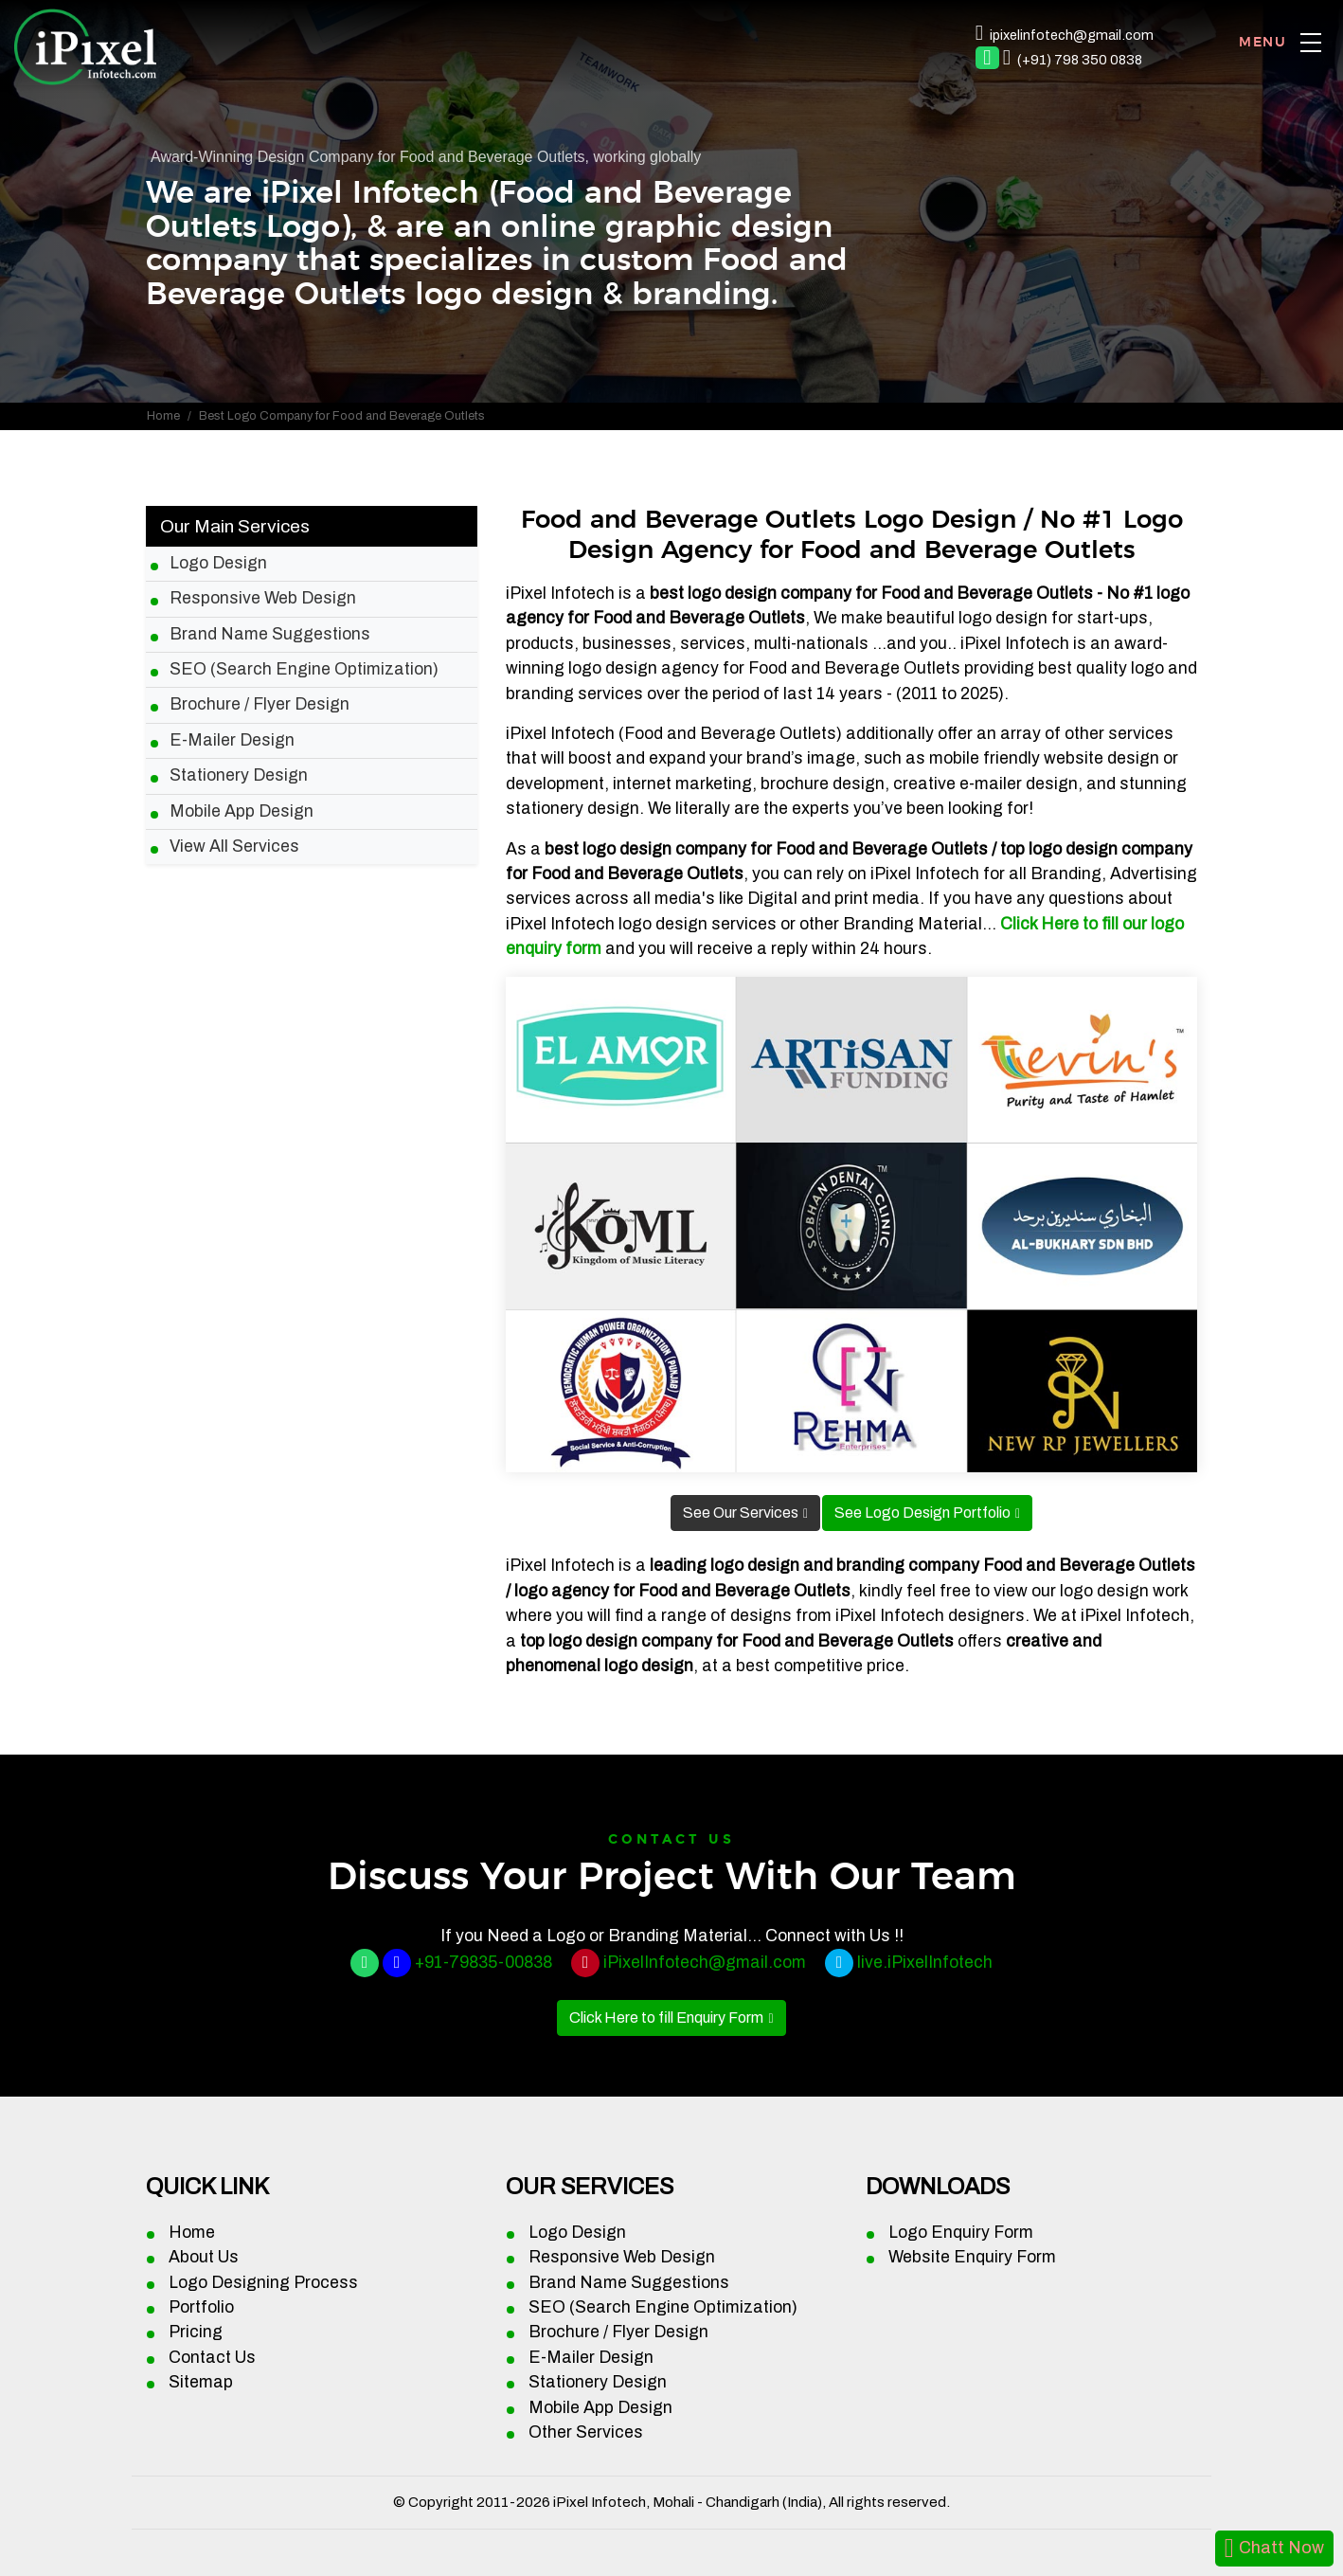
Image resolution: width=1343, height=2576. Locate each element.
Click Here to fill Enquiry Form (666, 2017)
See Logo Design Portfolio (922, 1512)
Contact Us (212, 2358)
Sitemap (201, 2382)
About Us (204, 2257)
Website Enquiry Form (972, 2257)
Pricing (196, 2332)
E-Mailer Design (232, 740)
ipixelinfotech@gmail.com (1072, 35)
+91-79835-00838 (483, 1963)
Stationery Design (239, 775)
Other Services (585, 2432)
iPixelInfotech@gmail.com (704, 1963)
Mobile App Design (241, 811)
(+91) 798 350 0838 (1079, 59)
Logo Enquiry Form (960, 2233)
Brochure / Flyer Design (259, 704)
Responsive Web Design (263, 598)
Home (163, 416)
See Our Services (740, 1512)
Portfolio (201, 2307)
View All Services (234, 847)
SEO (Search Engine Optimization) (304, 669)
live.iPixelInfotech (925, 1963)
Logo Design (218, 563)
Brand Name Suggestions (270, 634)
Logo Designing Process (263, 2283)
